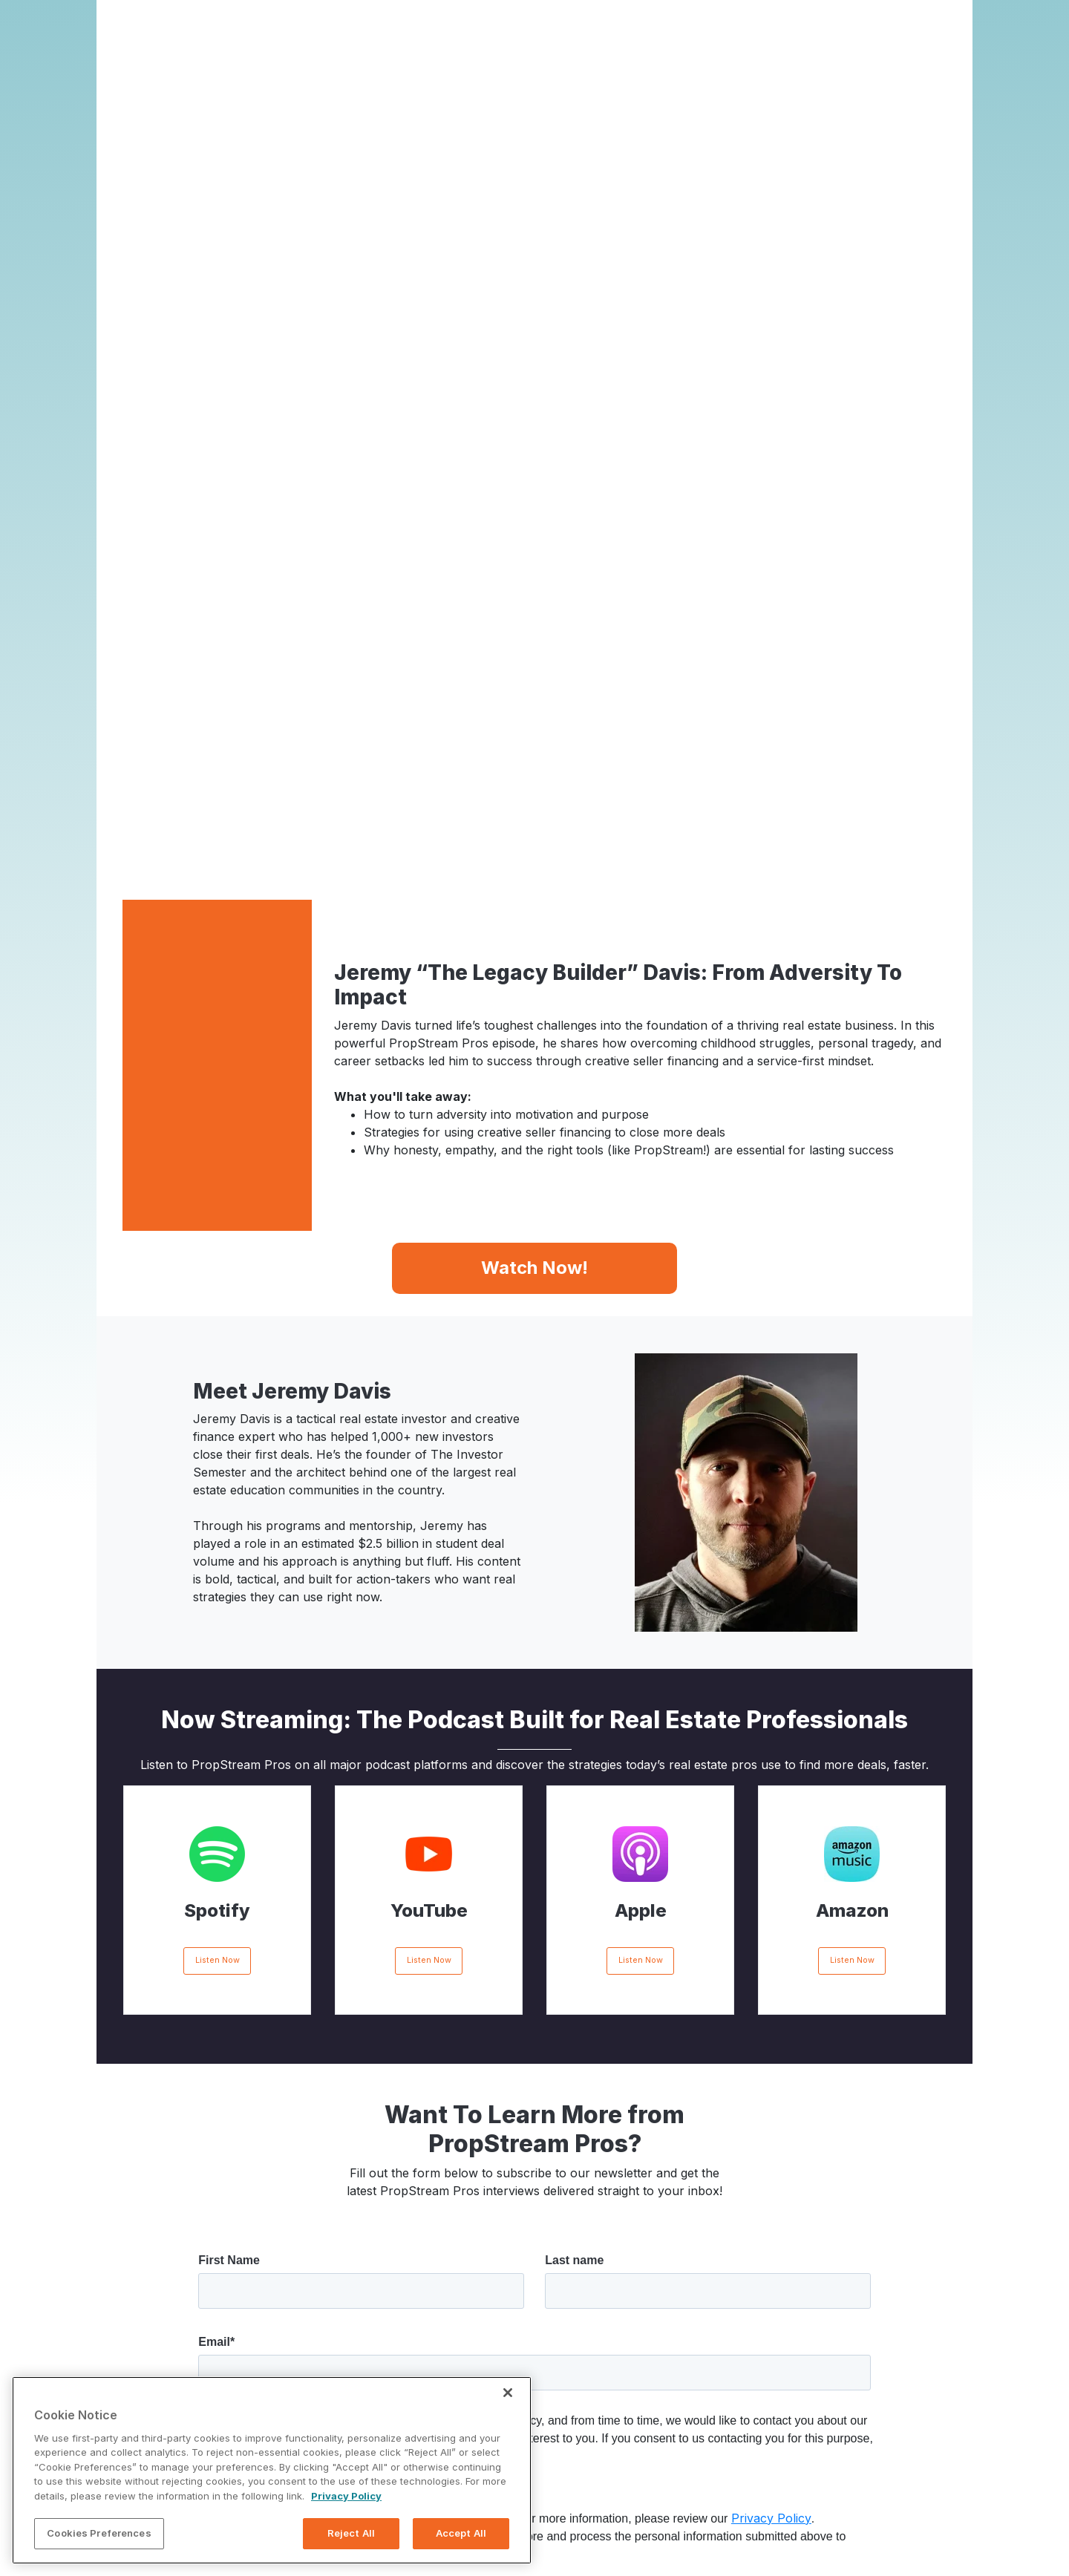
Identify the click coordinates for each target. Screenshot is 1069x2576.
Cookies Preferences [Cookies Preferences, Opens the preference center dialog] (99, 2533)
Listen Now (217, 1523)
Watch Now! (534, 829)
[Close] (507, 2392)
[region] (272, 2470)
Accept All (461, 2533)
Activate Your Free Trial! (535, 2437)
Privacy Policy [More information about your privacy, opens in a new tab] (346, 2496)
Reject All (351, 2533)
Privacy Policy (771, 2082)
